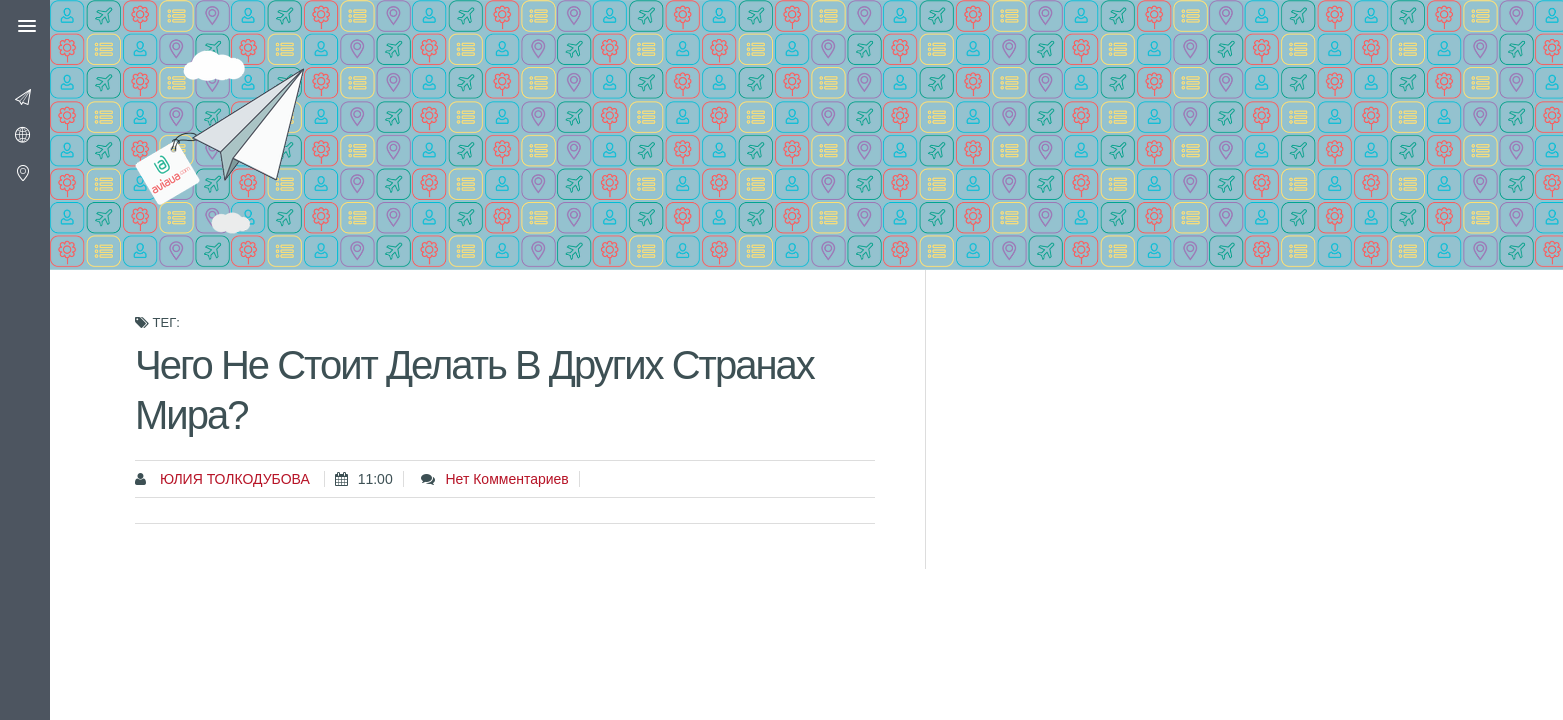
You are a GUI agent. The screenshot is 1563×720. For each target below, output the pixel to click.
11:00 (375, 479)
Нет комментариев (506, 479)
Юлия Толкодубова (233, 479)
